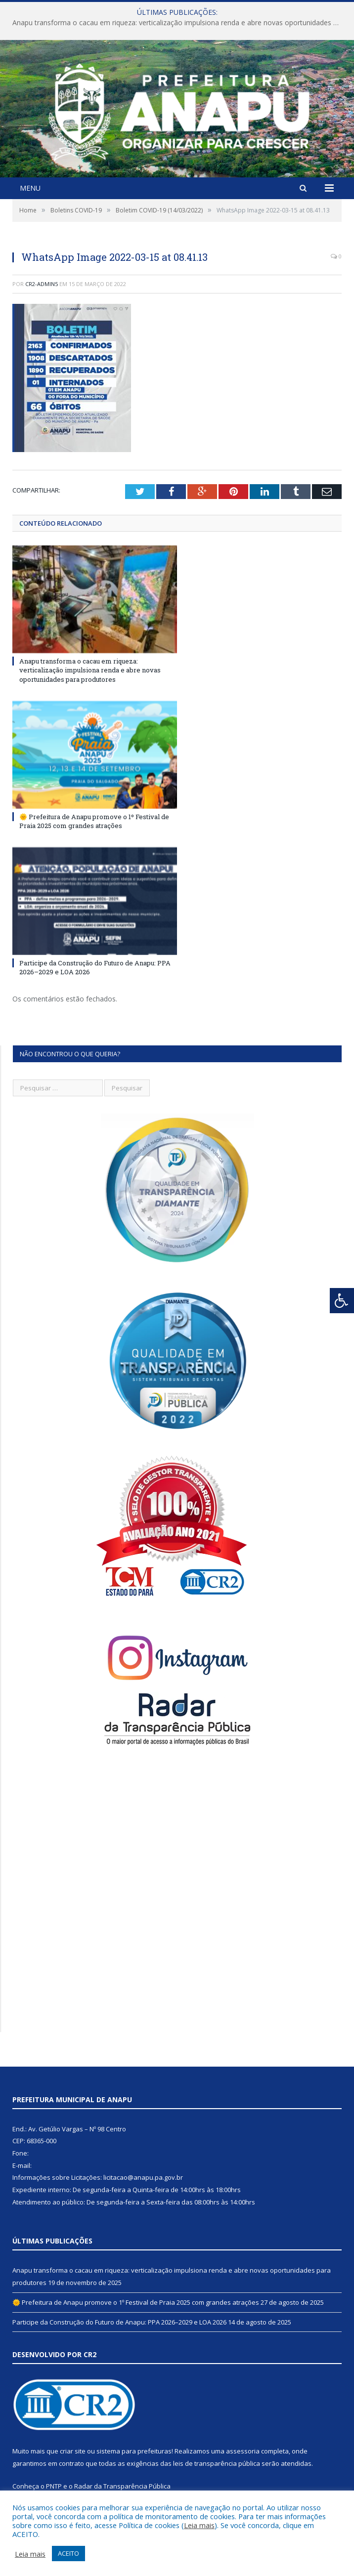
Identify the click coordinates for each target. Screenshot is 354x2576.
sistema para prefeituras (134, 2451)
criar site (73, 2451)
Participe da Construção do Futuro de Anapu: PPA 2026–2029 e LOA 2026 (119, 2322)
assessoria (243, 2451)
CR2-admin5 (41, 284)
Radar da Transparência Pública (122, 2486)
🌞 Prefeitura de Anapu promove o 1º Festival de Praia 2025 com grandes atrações (94, 821)
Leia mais (199, 2525)
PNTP (54, 2486)
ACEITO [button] (68, 2553)
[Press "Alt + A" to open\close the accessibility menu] (342, 1300)
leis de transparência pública (216, 2463)
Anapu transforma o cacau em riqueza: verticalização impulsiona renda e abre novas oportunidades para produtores (179, 22)
